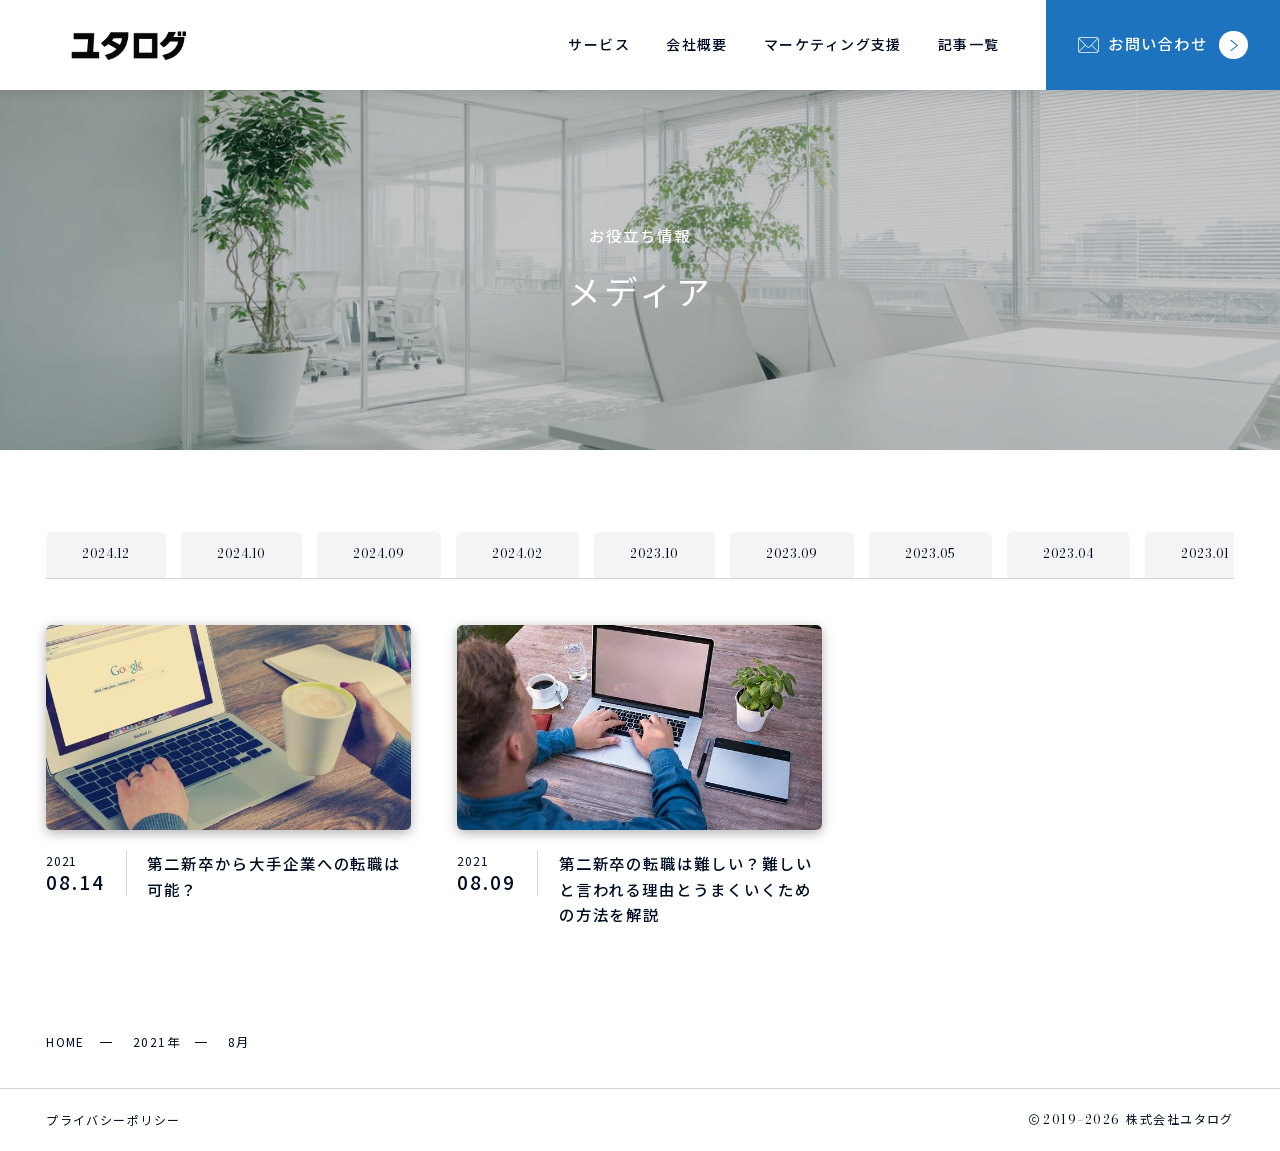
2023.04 (1068, 553)
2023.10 (654, 553)
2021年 (156, 1041)
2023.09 (792, 553)
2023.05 (930, 553)
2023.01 (1205, 553)
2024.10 (241, 553)
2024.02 (517, 553)
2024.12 (106, 553)
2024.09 (379, 553)
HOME (65, 1041)
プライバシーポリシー (113, 1119)
